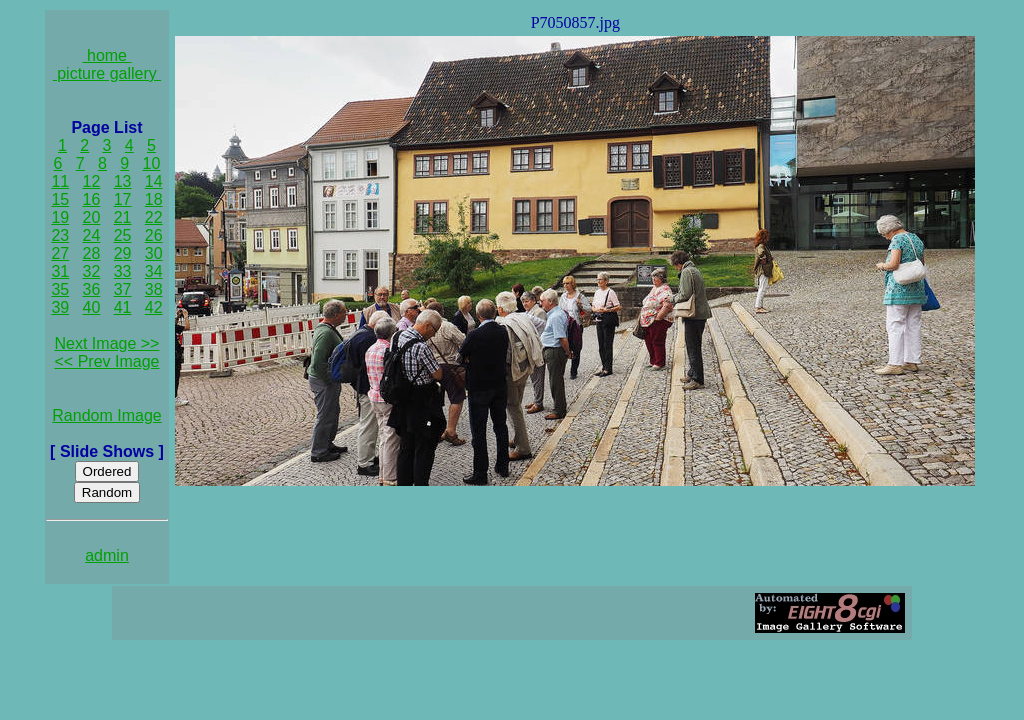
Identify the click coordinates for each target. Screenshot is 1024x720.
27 (60, 253)
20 (92, 217)
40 (92, 307)
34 (154, 271)
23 (60, 235)
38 (154, 289)
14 (154, 181)
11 (60, 181)
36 (92, 289)
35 (60, 289)
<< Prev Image (107, 361)
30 (154, 253)
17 (123, 199)
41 (123, 307)
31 (60, 271)
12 (92, 181)
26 (154, 235)
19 (60, 217)
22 (154, 217)
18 (154, 199)
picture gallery (107, 73)
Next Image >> (107, 343)
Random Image (106, 415)
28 (92, 253)
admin (107, 555)
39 (60, 307)
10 (152, 163)
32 (92, 271)
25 (123, 235)
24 (92, 235)
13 (123, 181)
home (107, 55)
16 (92, 199)
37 (123, 289)
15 (60, 199)
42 (154, 307)
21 (123, 217)
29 (123, 253)
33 (123, 271)
